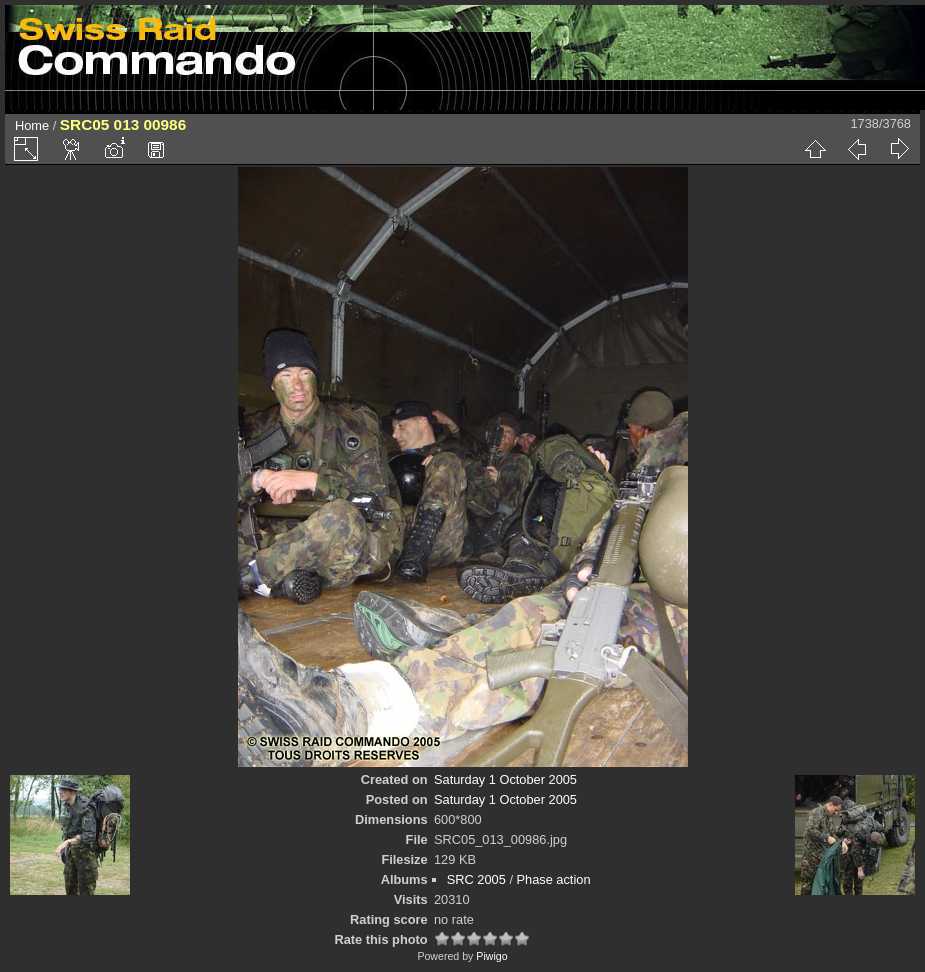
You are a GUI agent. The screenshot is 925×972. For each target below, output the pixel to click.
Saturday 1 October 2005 (505, 779)
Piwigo (491, 956)
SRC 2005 (476, 879)
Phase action (554, 879)
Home (32, 125)
